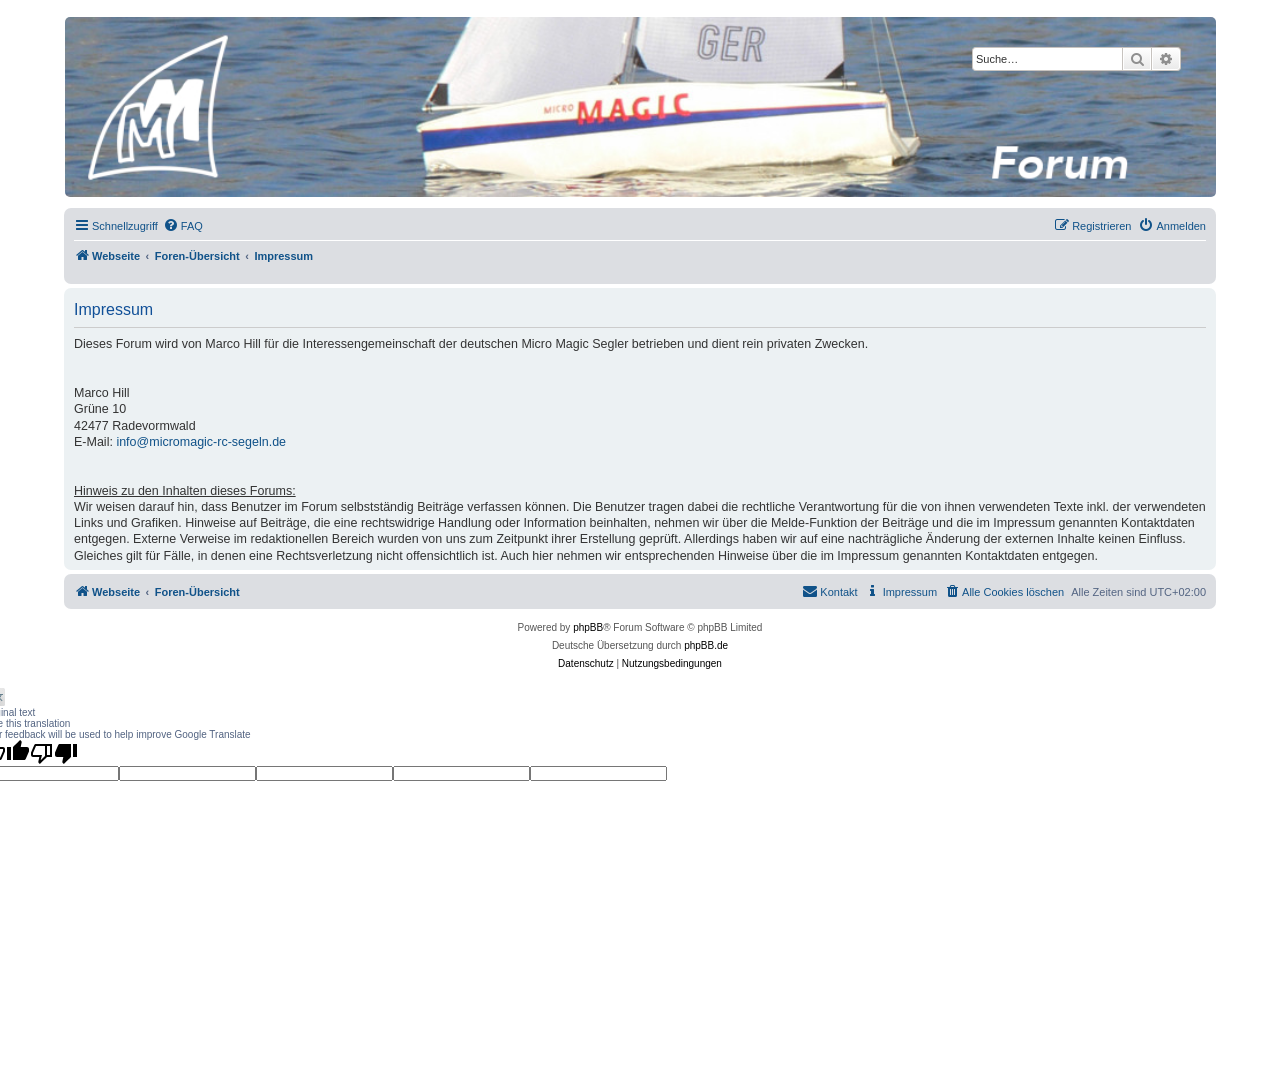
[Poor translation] (54, 753)
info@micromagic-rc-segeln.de (201, 442)
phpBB (588, 627)
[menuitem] (183, 226)
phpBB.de (706, 645)
